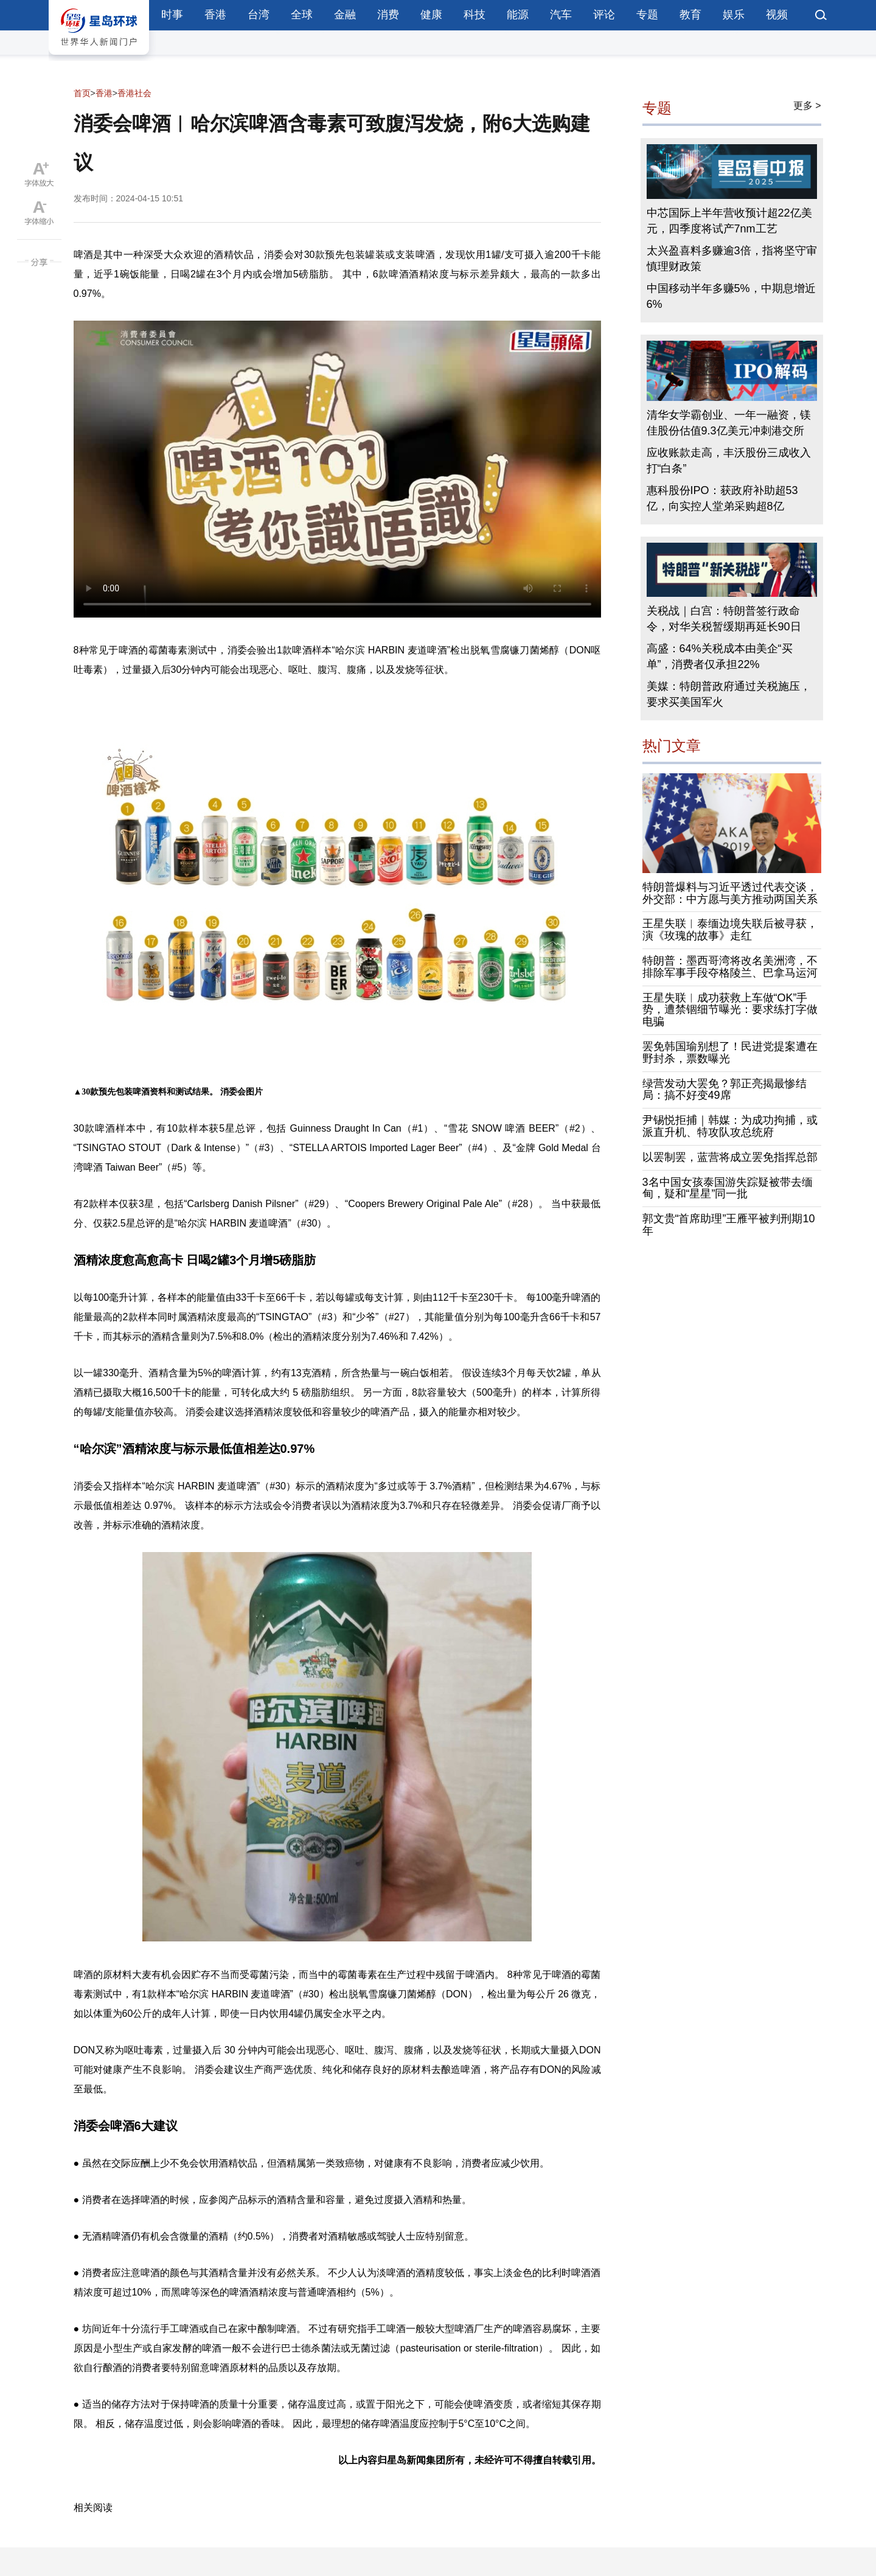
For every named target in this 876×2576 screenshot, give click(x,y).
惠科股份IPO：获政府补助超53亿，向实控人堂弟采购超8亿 (722, 498)
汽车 (561, 15)
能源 (518, 15)
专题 (647, 15)
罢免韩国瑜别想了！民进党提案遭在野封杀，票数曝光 (730, 1052)
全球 (302, 15)
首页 (82, 93)
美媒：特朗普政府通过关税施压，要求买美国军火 (729, 694)
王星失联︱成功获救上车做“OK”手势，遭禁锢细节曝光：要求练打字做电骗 (730, 1010)
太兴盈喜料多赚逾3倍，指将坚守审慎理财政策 (732, 259)
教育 (690, 15)
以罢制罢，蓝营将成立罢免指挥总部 (730, 1157)
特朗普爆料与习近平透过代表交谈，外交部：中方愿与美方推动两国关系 (730, 893)
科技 (474, 15)
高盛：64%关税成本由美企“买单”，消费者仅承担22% (720, 656)
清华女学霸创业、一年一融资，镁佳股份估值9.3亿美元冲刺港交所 (729, 423)
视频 (777, 15)
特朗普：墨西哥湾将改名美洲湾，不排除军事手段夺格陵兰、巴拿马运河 (730, 967)
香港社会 (134, 93)
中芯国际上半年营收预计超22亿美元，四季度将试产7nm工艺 (729, 221)
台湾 (258, 15)
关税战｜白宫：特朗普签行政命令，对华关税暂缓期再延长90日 (724, 619)
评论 (604, 15)
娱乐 (734, 15)
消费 (388, 15)
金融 (345, 15)
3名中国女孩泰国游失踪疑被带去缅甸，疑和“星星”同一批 (727, 1188)
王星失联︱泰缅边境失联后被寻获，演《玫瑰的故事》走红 (730, 929)
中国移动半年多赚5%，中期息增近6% (731, 296)
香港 (215, 15)
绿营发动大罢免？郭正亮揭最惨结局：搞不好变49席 (724, 1089)
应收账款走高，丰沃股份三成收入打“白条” (729, 461)
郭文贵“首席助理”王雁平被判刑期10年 (728, 1225)
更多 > (807, 105)
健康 (431, 15)
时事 (172, 15)
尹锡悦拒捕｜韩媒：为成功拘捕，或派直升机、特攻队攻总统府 (730, 1126)
